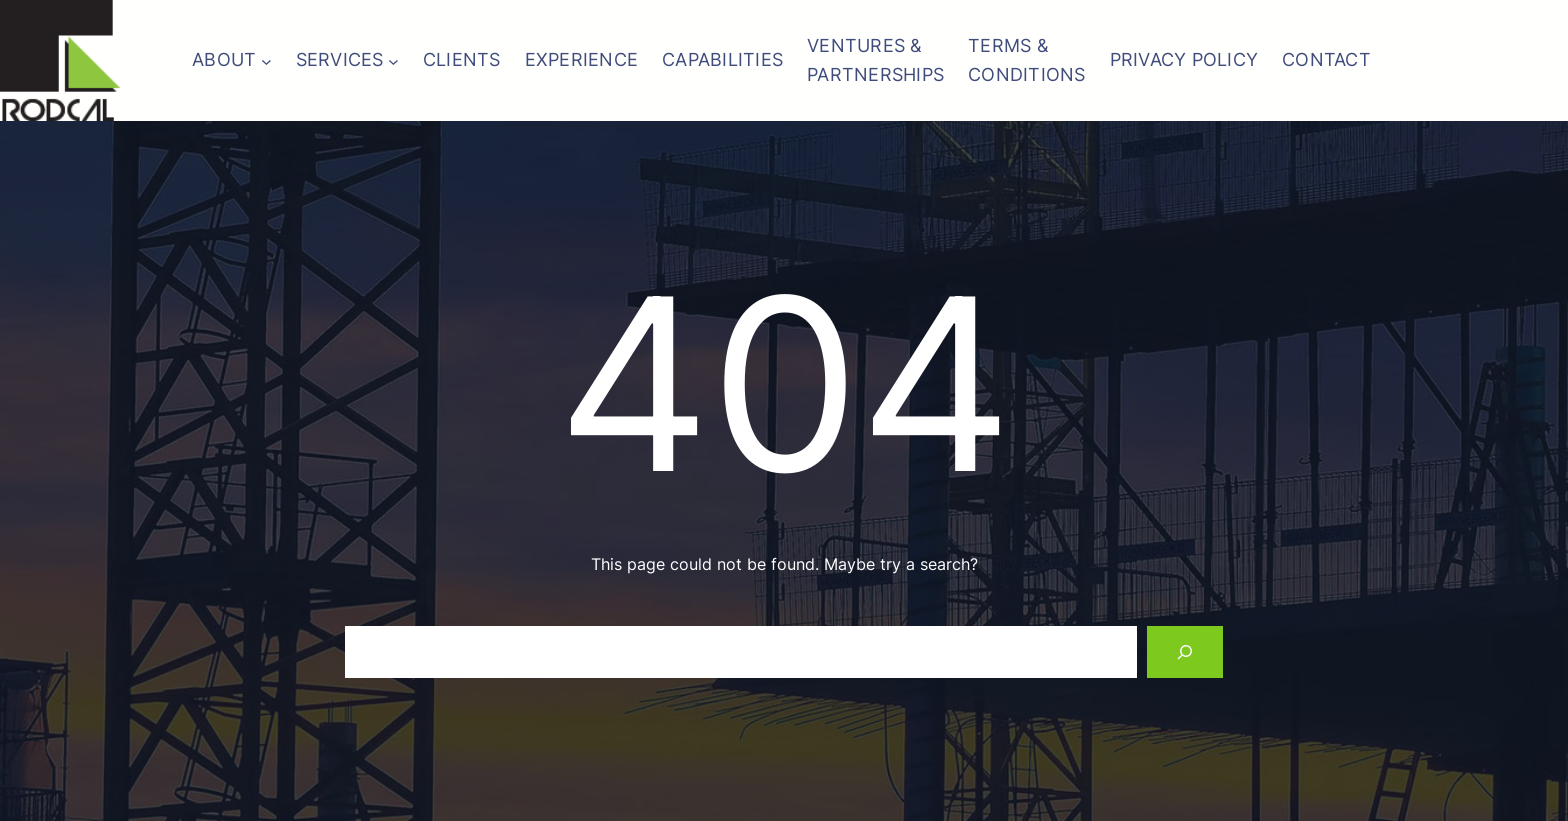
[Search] (1185, 652)
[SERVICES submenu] (393, 60)
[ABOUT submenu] (266, 60)
